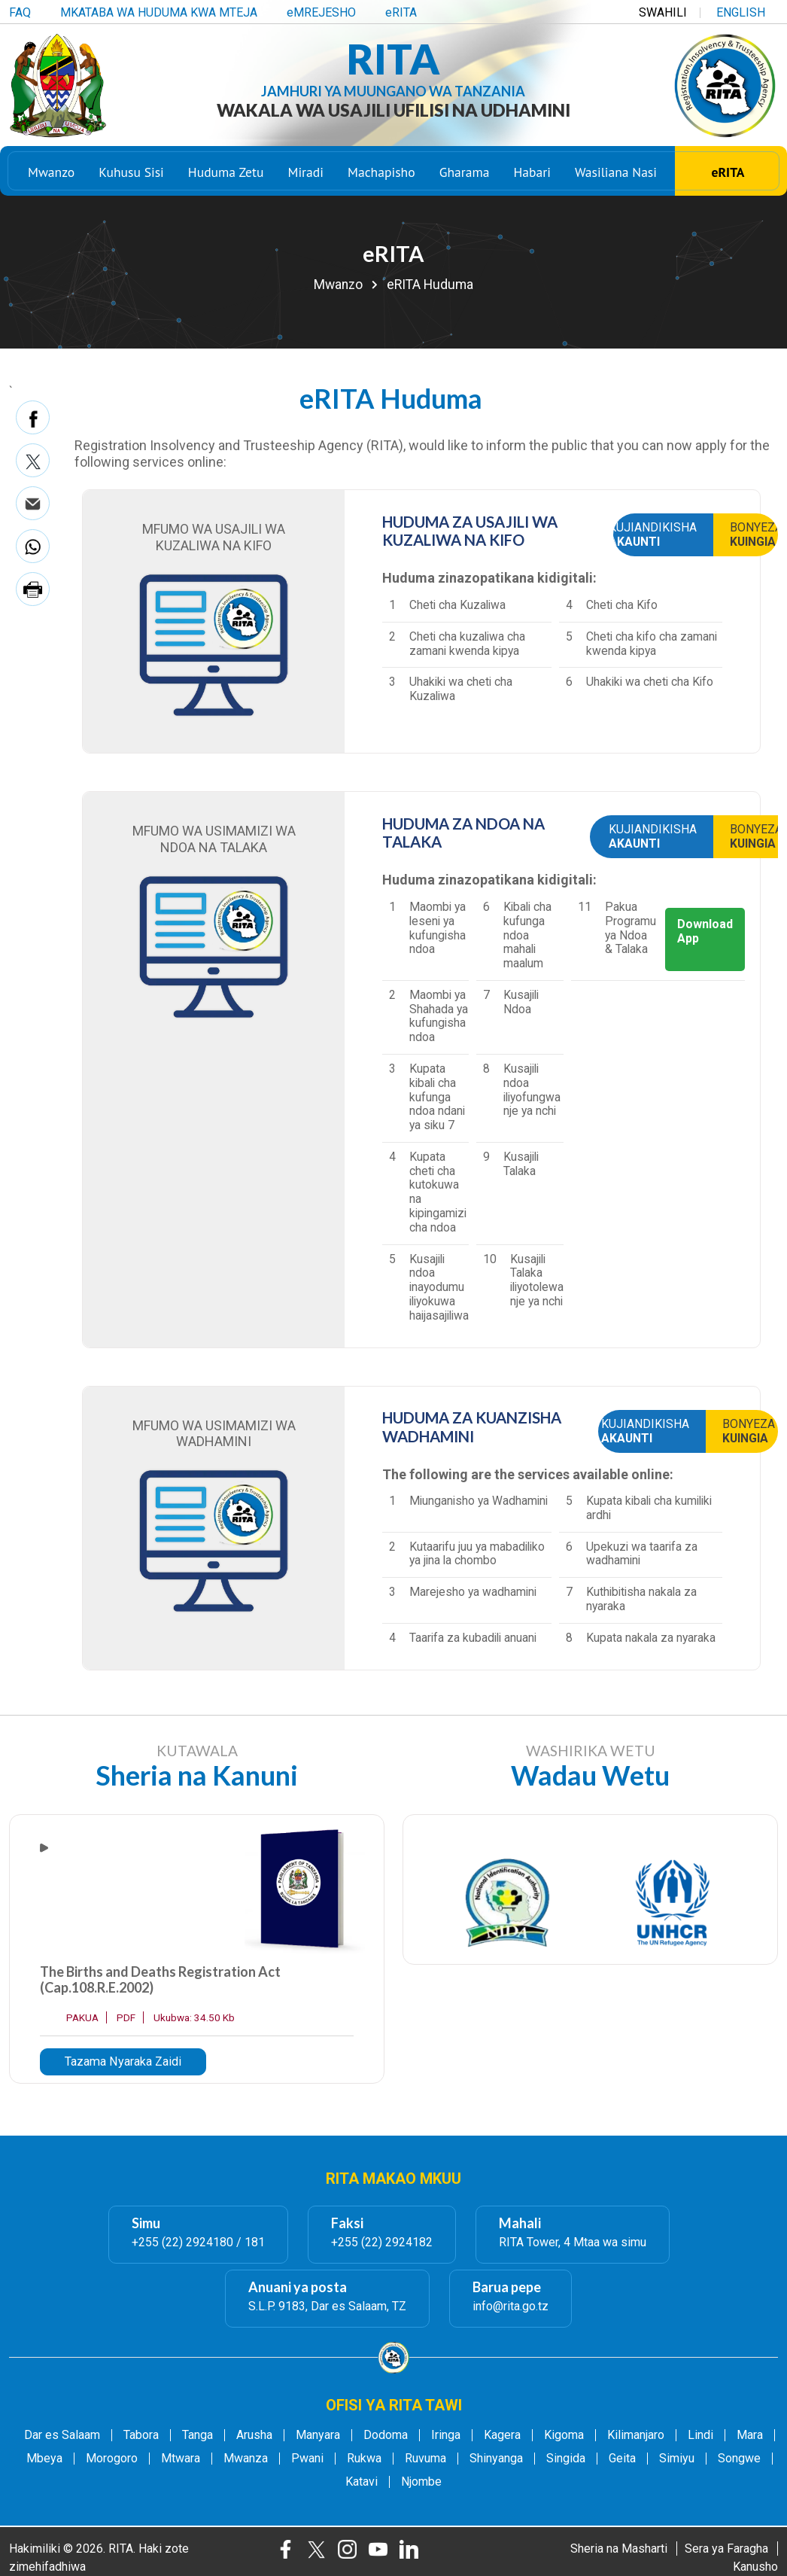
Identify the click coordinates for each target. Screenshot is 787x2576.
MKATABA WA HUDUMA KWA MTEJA (158, 12)
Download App (705, 931)
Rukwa (364, 2459)
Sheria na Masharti (618, 2548)
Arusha (254, 2435)
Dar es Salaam (62, 2435)
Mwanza (245, 2459)
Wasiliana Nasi (616, 172)
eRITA (401, 12)
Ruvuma (425, 2459)
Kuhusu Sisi (131, 172)
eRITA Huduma (430, 284)
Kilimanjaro (635, 2435)
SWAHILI (663, 12)
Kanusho (755, 2566)
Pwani (307, 2459)
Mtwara (180, 2459)
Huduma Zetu (226, 172)
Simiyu (676, 2459)
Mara (750, 2435)
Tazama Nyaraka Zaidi (123, 2061)
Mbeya (44, 2459)
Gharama (464, 172)
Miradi (305, 172)
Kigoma (564, 2435)
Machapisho (381, 172)
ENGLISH (740, 12)
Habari (531, 172)
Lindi (700, 2435)
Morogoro (112, 2459)
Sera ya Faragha (726, 2548)
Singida (565, 2459)
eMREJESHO (321, 12)
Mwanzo (51, 172)
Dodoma (385, 2435)
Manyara (318, 2435)
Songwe (739, 2459)
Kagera (502, 2435)
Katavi (361, 2482)
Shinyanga (496, 2459)
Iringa (445, 2435)
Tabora (141, 2435)
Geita (622, 2459)
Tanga (197, 2435)
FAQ (20, 12)
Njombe (421, 2482)
